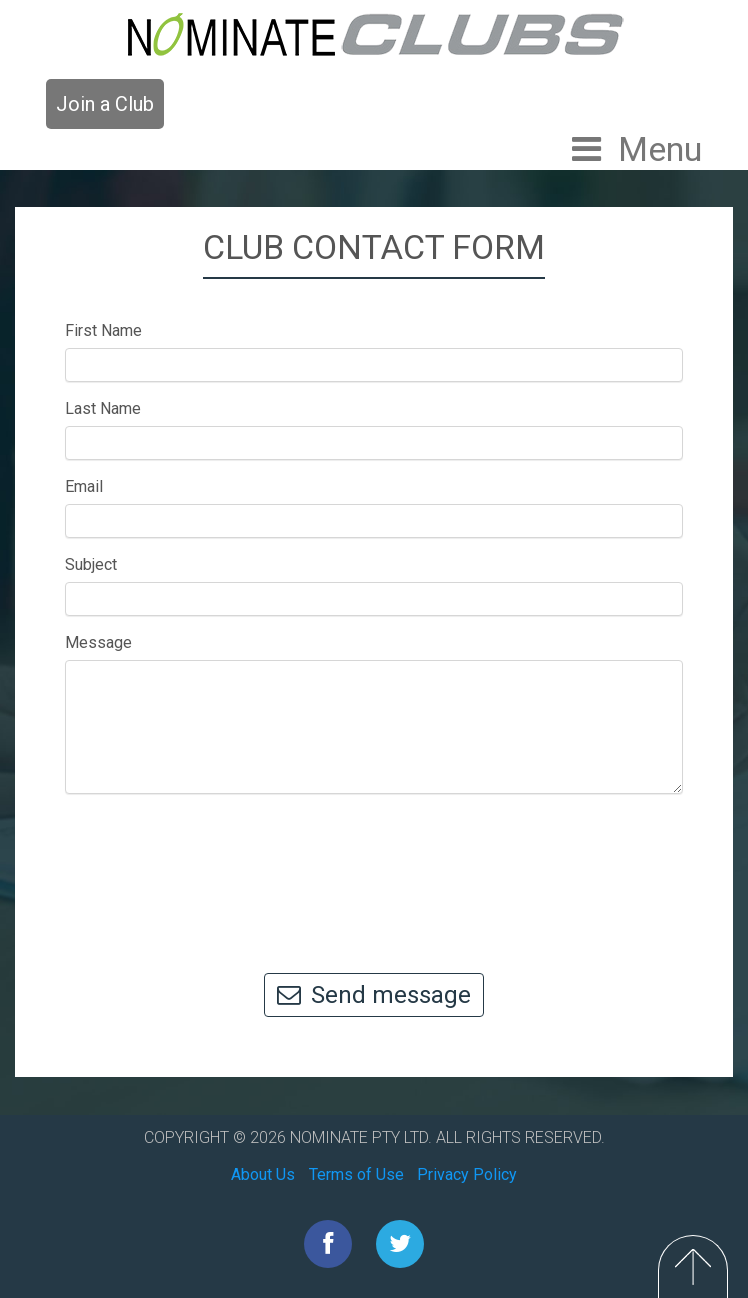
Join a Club (105, 104)
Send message (374, 995)
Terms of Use (356, 1174)
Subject (91, 564)
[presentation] (374, 874)
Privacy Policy (467, 1174)
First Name (103, 330)
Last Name (103, 408)
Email (84, 486)
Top (693, 1266)
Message (98, 642)
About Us (263, 1174)
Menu (660, 149)
